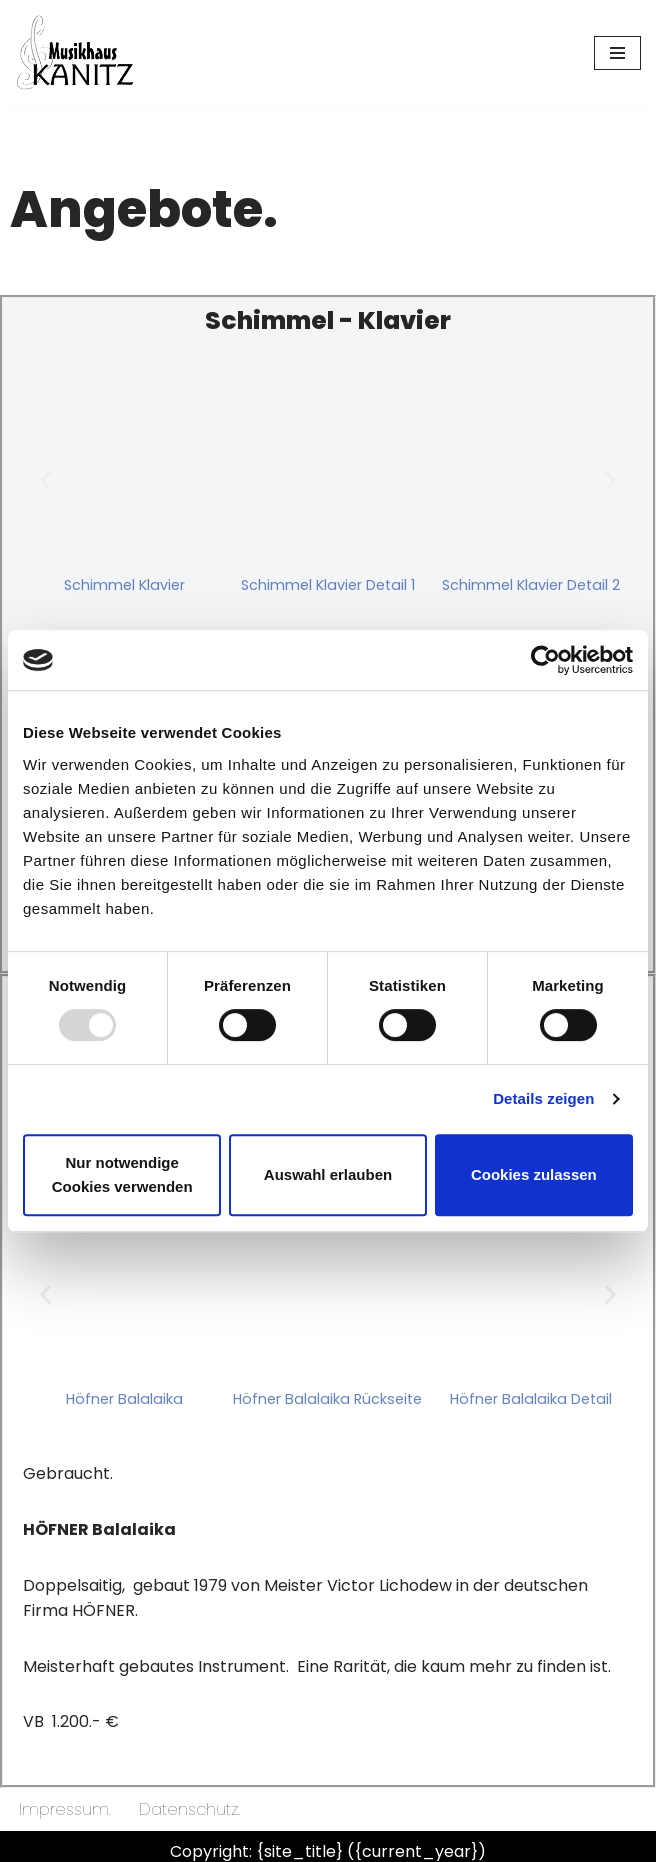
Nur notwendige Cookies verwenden (122, 1174)
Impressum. (65, 1809)
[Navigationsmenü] (617, 53)
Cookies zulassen (534, 1174)
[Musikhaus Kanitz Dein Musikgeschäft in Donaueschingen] (75, 52)
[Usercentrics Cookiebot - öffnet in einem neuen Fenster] (545, 660)
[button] (45, 480)
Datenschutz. (189, 1809)
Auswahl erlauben (328, 1174)
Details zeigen (543, 1098)
